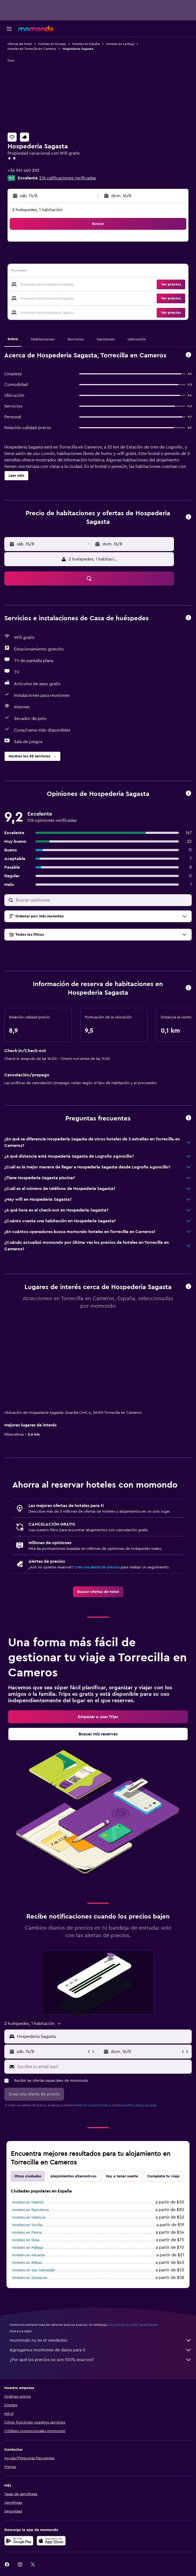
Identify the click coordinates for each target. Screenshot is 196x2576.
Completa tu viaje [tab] (163, 2176)
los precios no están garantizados (133, 2324)
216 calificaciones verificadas (67, 178)
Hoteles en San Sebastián (33, 2270)
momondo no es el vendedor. (101, 2340)
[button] (9, 29)
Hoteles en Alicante (28, 2255)
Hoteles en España (86, 44)
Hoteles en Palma (26, 2232)
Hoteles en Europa (52, 44)
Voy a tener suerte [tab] (122, 2176)
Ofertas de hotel (20, 44)
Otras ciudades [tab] (27, 2176)
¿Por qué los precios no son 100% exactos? (101, 2359)
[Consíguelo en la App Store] (51, 2541)
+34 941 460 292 (23, 170)
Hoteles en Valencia (28, 2217)
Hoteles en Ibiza (25, 2240)
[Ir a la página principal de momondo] (35, 28)
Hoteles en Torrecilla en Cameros (32, 48)
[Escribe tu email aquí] (103, 2066)
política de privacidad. (140, 2105)
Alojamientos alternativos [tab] (73, 2176)
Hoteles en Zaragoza (29, 2278)
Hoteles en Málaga (27, 2248)
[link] (98, 1591)
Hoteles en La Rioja (120, 44)
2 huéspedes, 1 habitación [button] (37, 210)
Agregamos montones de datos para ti (101, 2350)
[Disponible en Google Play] (18, 2541)
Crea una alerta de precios (97, 1567)
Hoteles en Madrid (27, 2202)
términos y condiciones (91, 2105)
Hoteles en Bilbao (27, 2263)
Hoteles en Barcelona (30, 2210)
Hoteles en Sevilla (27, 2225)
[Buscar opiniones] (102, 900)
